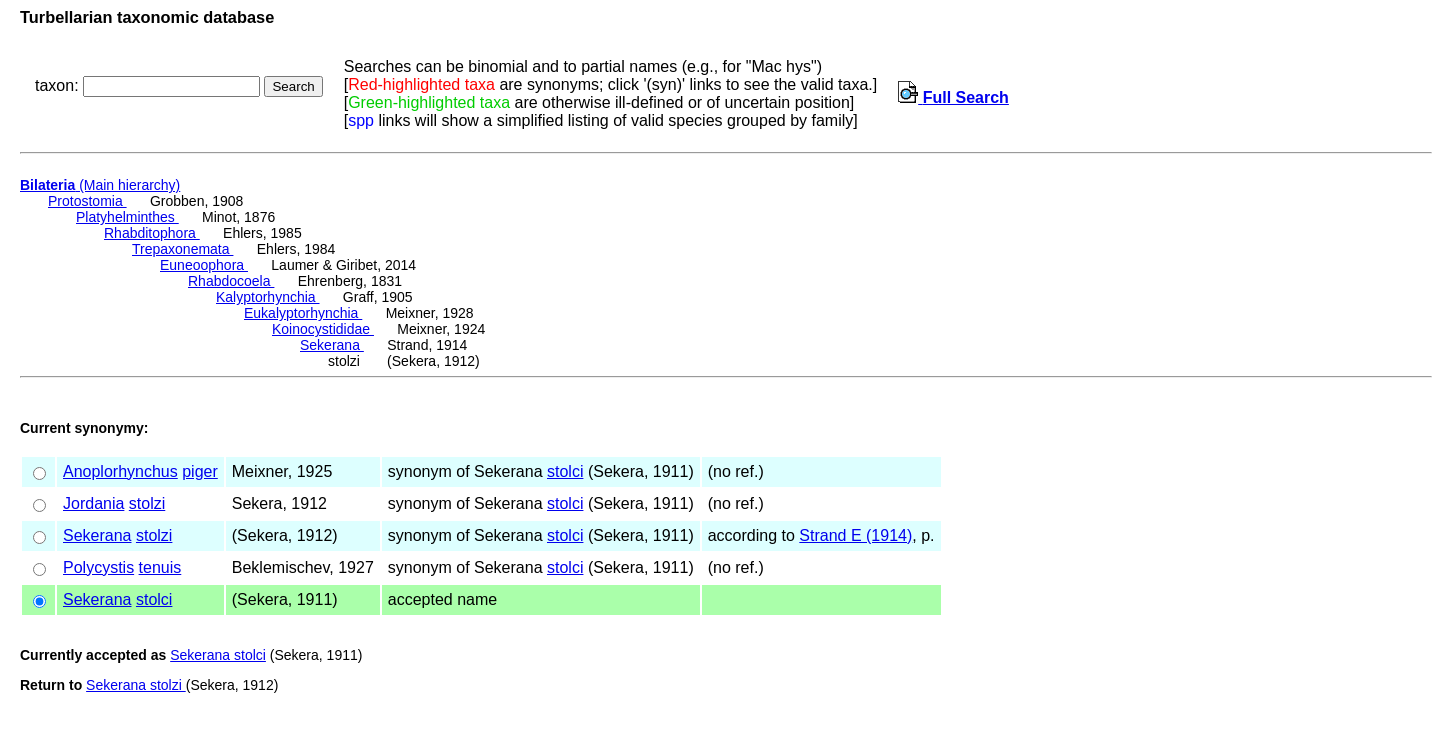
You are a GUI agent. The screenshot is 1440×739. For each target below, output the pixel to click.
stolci (565, 471)
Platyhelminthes (127, 217)
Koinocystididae (323, 329)
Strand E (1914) (855, 535)
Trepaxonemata (182, 249)
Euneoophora (204, 265)
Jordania (93, 503)
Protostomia (87, 201)
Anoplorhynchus (120, 471)
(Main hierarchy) (100, 185)
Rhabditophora (152, 233)
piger (200, 471)
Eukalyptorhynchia (303, 313)
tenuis (160, 567)
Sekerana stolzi (136, 685)
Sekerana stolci (218, 655)
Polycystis (98, 567)
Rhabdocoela (231, 281)
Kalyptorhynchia (268, 297)
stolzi (147, 503)
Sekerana (332, 345)
